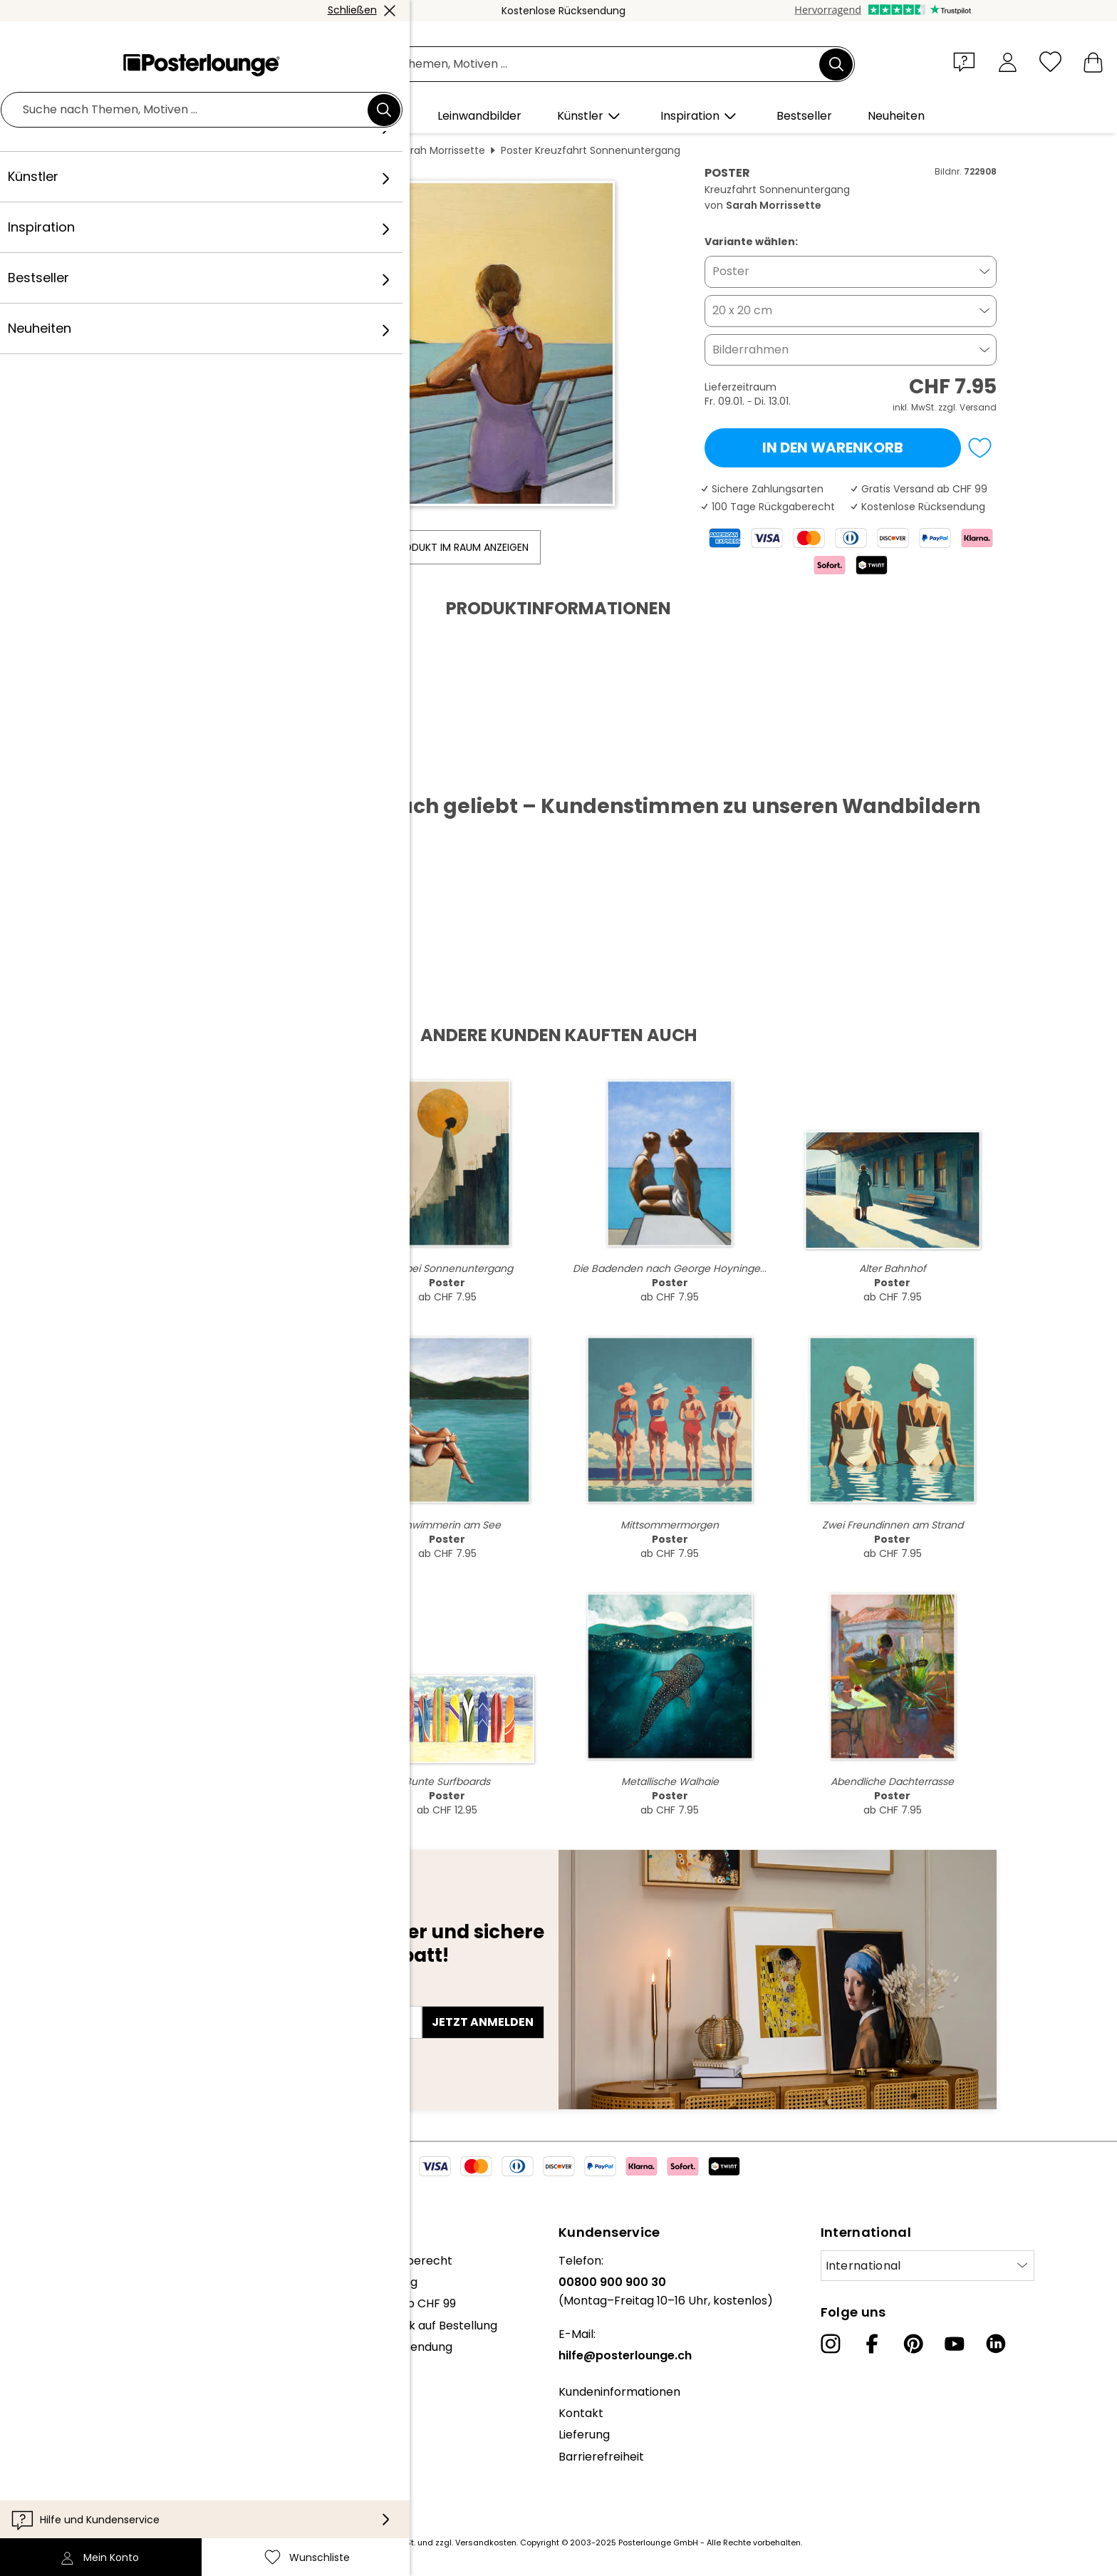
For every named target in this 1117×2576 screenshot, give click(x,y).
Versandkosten (485, 2542)
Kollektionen (69, 2325)
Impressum (66, 2505)
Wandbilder (237, 150)
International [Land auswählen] (863, 2265)
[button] (967, 61)
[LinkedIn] (996, 2344)
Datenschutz (71, 2462)
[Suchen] (836, 64)
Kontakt (580, 2413)
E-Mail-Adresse (175, 1997)
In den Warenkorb (832, 447)
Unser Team (69, 2282)
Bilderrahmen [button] (750, 349)
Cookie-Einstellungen (94, 2484)
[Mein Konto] (1007, 61)
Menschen (307, 150)
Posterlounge (160, 150)
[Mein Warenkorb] (1093, 61)
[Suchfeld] (574, 64)
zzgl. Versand (967, 407)
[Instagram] (831, 2344)
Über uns (60, 2260)
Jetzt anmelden (483, 2022)
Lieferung (584, 2434)
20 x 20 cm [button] (742, 310)
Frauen (365, 150)
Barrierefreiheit (601, 2456)
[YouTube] (955, 2344)
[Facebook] (872, 2344)
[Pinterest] (913, 2344)
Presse (54, 2361)
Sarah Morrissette (441, 150)
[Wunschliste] (1050, 61)
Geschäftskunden (85, 2383)
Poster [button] (730, 271)
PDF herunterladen (188, 771)
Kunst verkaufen (80, 2404)
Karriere (57, 2303)
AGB (47, 2440)
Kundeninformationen (619, 2392)
